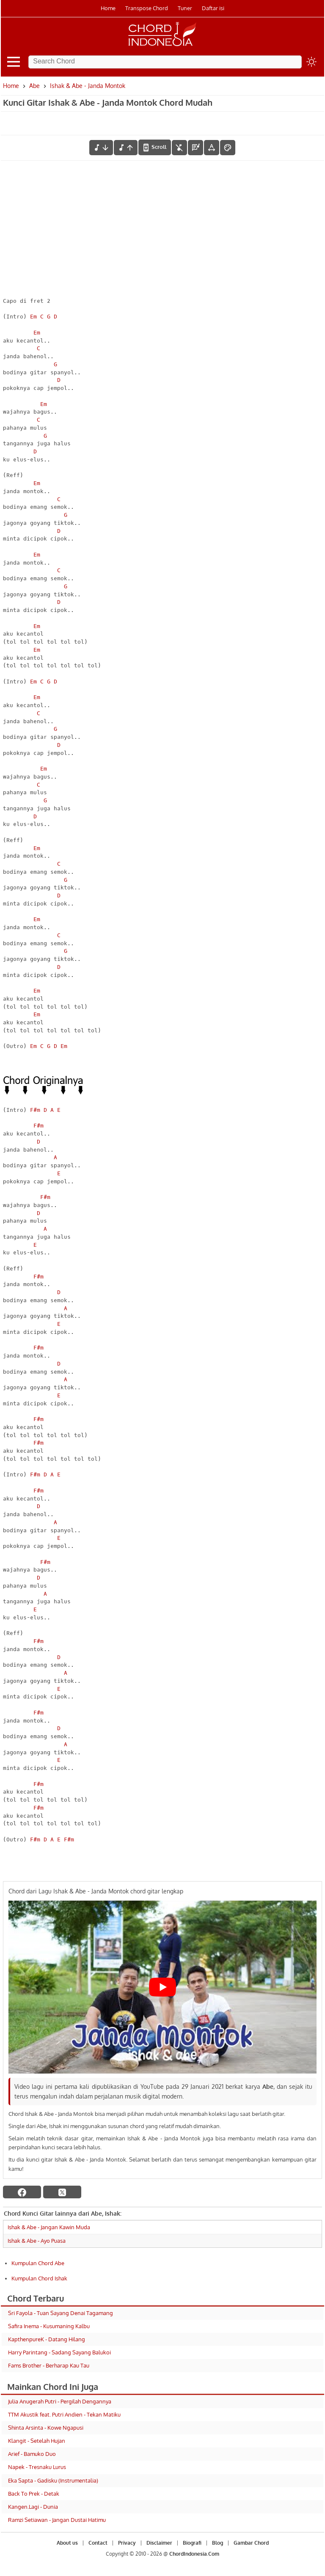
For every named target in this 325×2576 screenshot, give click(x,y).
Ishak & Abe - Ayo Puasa (37, 2240)
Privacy (127, 2543)
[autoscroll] (154, 147)
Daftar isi (213, 8)
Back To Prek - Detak (33, 2493)
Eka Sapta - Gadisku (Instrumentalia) (53, 2480)
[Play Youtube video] (162, 1987)
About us (67, 2543)
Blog (217, 2543)
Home (108, 8)
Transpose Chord (146, 8)
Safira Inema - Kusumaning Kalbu (49, 2326)
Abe (34, 85)
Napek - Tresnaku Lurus (37, 2467)
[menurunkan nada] (101, 147)
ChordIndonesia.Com (194, 2554)
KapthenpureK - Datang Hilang (46, 2339)
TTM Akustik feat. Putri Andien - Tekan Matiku (64, 2414)
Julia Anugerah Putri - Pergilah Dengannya (59, 2401)
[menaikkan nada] (126, 147)
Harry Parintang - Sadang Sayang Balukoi (59, 2352)
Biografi (192, 2543)
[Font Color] (227, 147)
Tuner (185, 8)
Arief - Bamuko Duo (32, 2453)
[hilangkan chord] (179, 147)
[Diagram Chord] (195, 147)
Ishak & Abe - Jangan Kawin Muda (49, 2227)
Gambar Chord (251, 2543)
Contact (97, 2543)
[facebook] (22, 2192)
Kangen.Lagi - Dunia (33, 2506)
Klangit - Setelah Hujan (36, 2440)
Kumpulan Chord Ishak (39, 2278)
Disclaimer (159, 2543)
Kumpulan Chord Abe (37, 2263)
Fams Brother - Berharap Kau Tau (48, 2365)
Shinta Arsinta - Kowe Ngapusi (45, 2427)
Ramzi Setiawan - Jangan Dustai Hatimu (57, 2519)
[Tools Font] (211, 147)
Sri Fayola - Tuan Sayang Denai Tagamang (60, 2313)
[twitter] (62, 2192)
